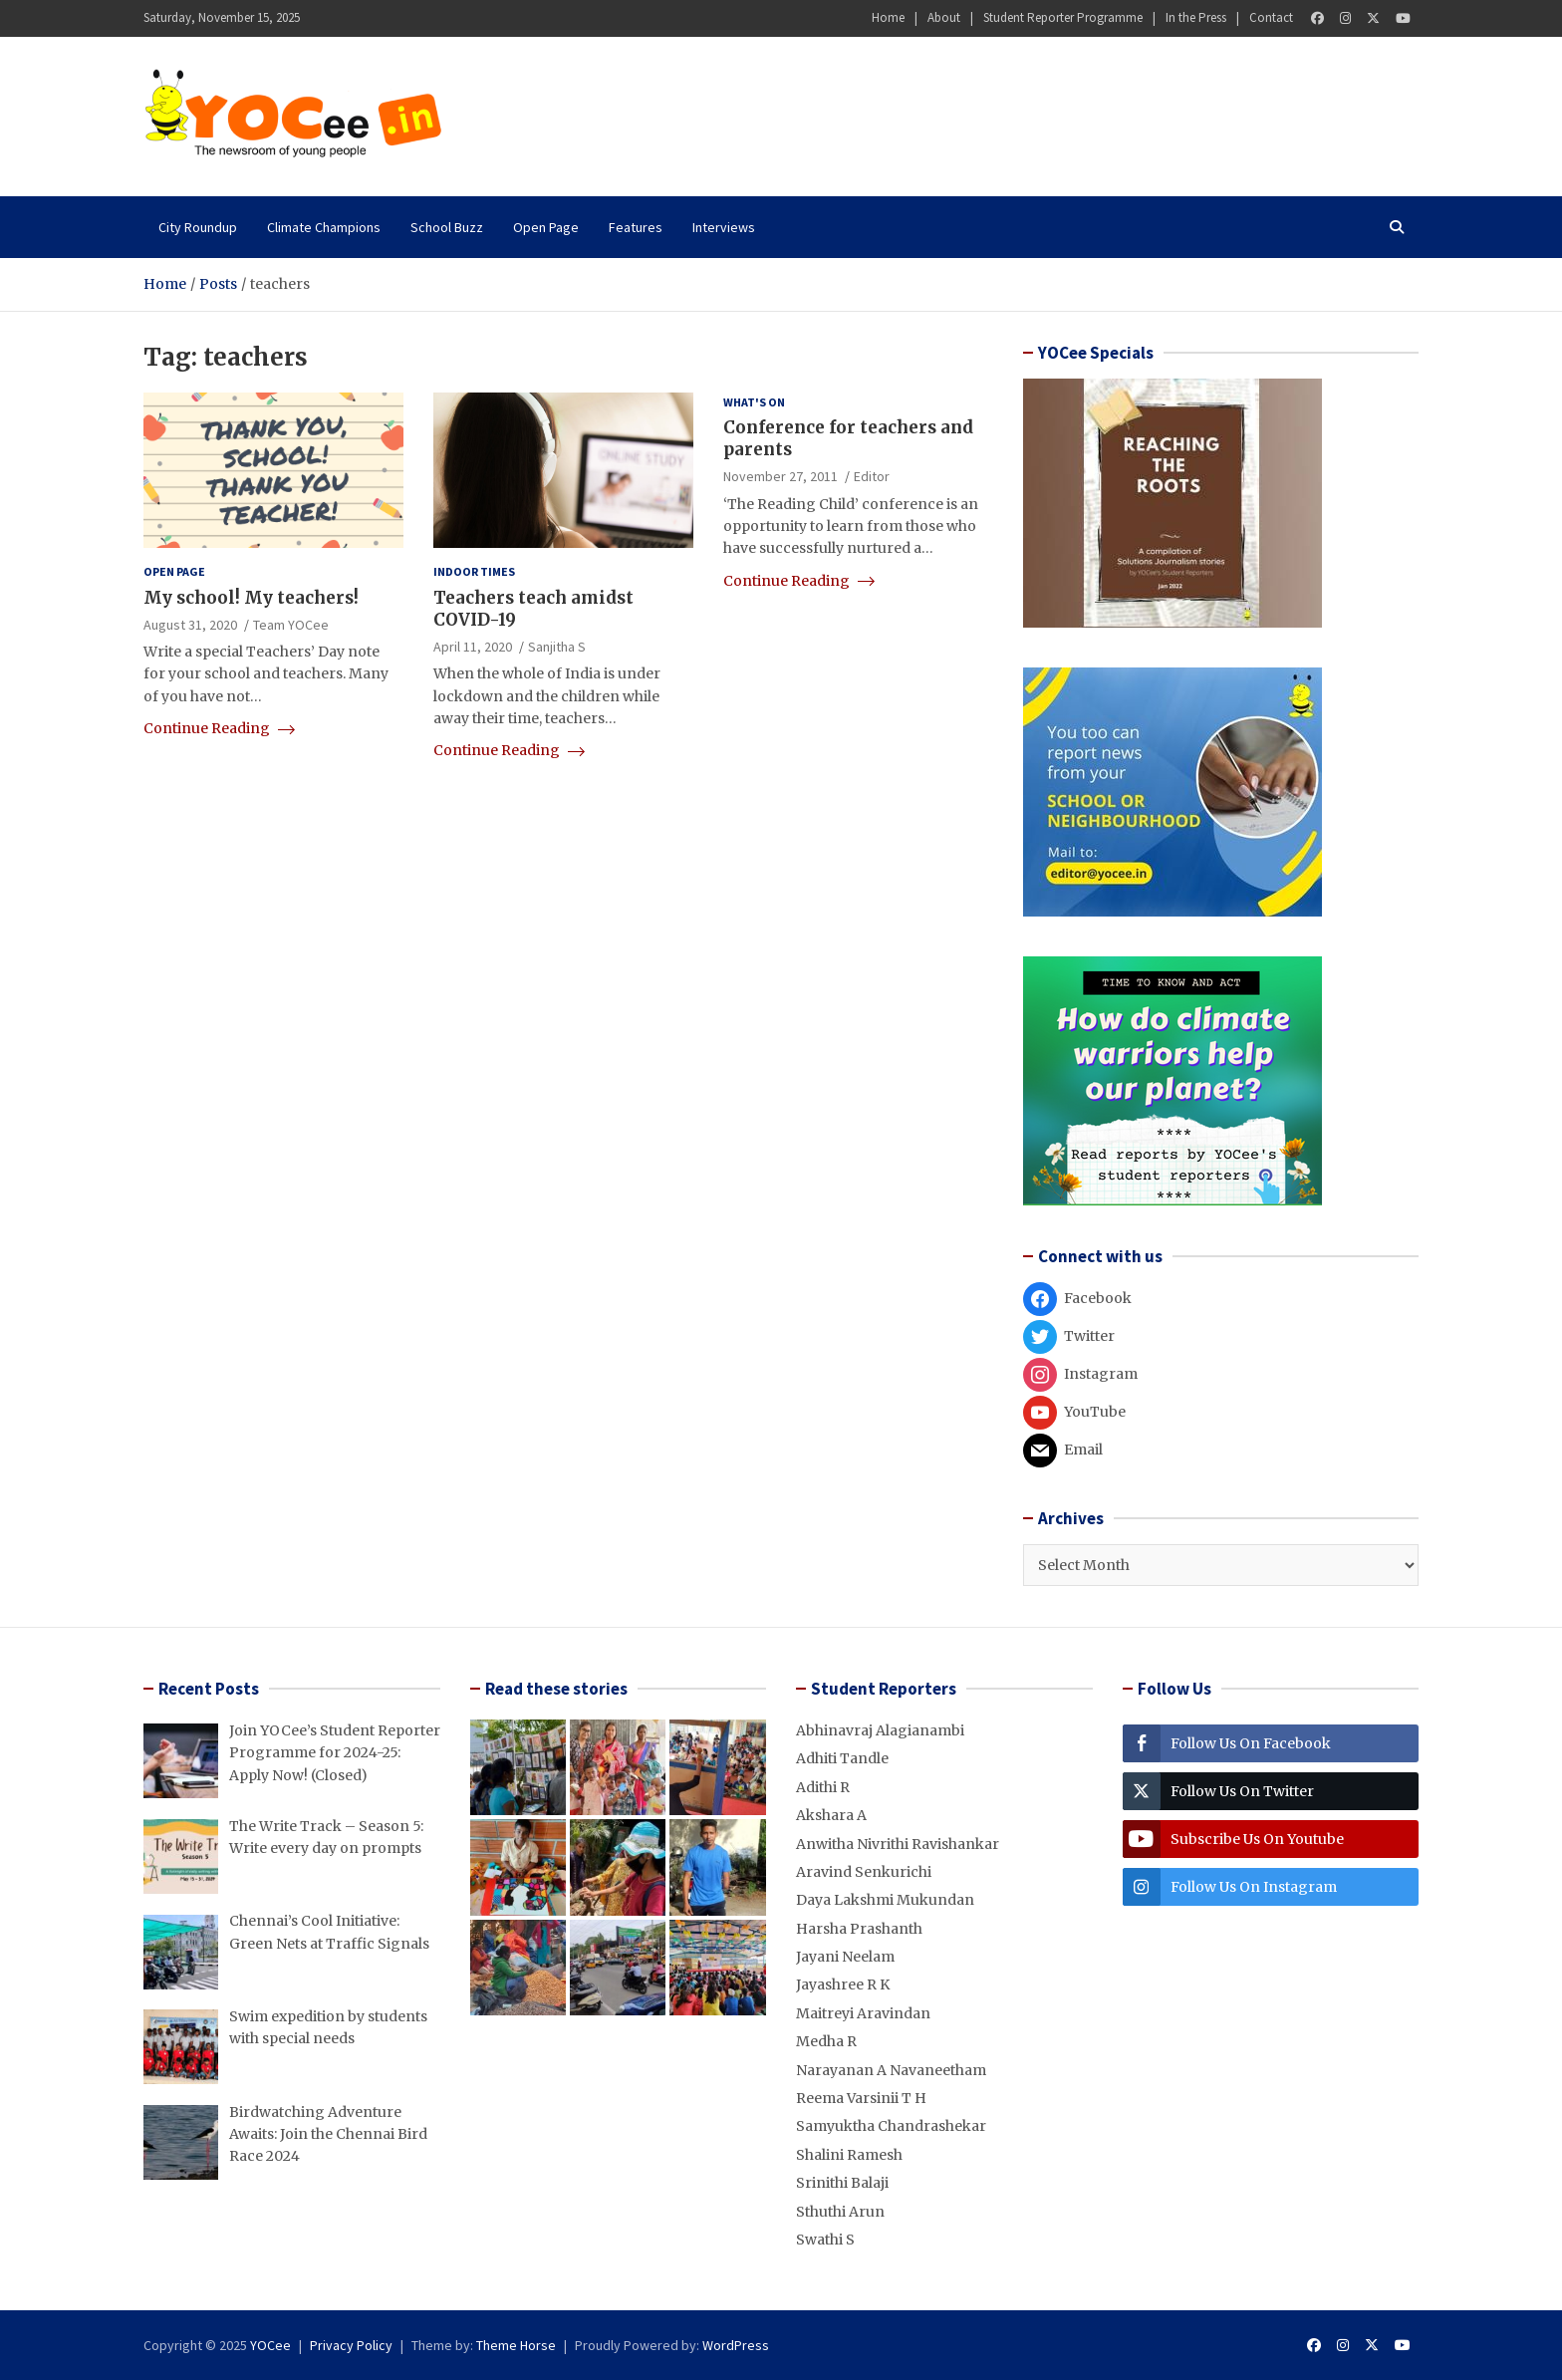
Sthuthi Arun (840, 2212)
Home (888, 17)
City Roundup (197, 227)
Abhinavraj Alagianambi (880, 1730)
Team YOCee (291, 625)
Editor (872, 476)
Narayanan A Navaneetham (891, 2070)
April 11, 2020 (472, 647)
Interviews (723, 227)
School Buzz (446, 227)
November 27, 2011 (780, 476)
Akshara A (831, 1815)
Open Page (546, 227)
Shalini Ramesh (849, 2155)
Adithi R (823, 1787)
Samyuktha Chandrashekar (891, 2126)
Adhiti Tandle (842, 1758)
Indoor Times (474, 571)
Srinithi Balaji (842, 2183)
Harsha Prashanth (859, 1929)
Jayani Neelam (845, 1957)
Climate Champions (324, 227)
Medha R (826, 2041)
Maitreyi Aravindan (863, 2013)
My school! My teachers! (251, 598)
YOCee (270, 2345)
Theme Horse (516, 2345)
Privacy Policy (351, 2345)
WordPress (735, 2345)
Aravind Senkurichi (863, 1872)
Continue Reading (219, 728)
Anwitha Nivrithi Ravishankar (897, 1844)
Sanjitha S (557, 647)
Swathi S (825, 2239)
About (943, 17)
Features (635, 227)
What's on (754, 402)
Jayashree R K (843, 1984)
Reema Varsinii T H (861, 2098)
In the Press (1196, 17)
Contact (1271, 17)
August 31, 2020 (190, 625)
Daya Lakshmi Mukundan (885, 1900)
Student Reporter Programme (1063, 17)
